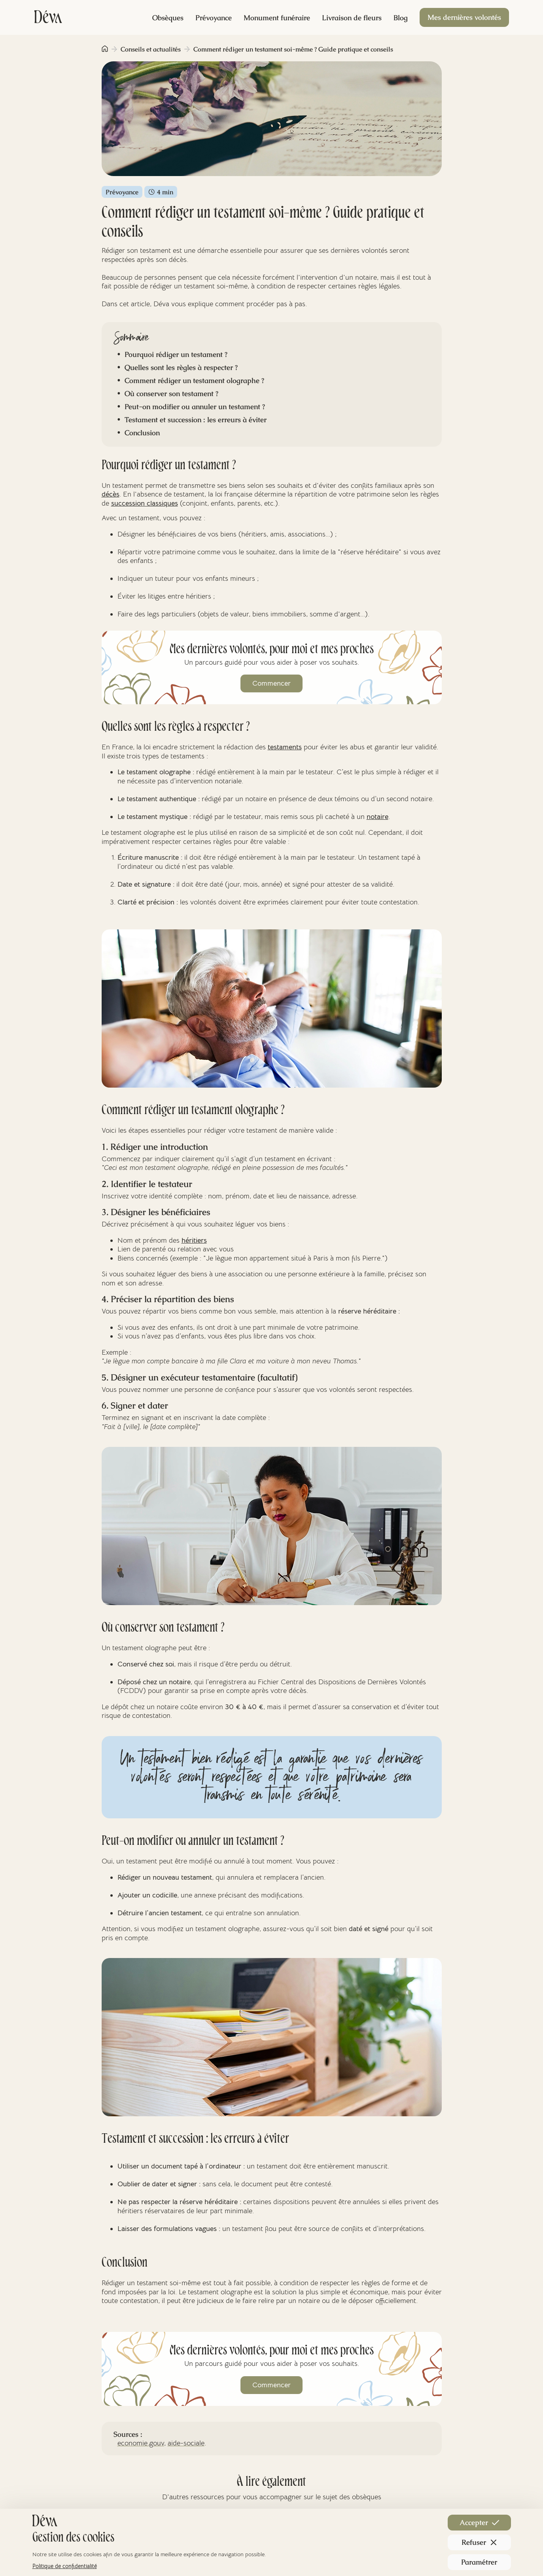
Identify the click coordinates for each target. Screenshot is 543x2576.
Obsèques (168, 17)
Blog (401, 17)
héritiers (194, 1240)
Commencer (271, 683)
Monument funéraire (277, 17)
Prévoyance (213, 17)
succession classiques (144, 503)
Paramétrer (479, 2562)
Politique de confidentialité (64, 2566)
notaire (377, 816)
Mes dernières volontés (464, 17)
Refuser (479, 2542)
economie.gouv (140, 2443)
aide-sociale (186, 2443)
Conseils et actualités (151, 49)
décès (110, 494)
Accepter (479, 2522)
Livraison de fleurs (352, 17)
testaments (285, 747)
